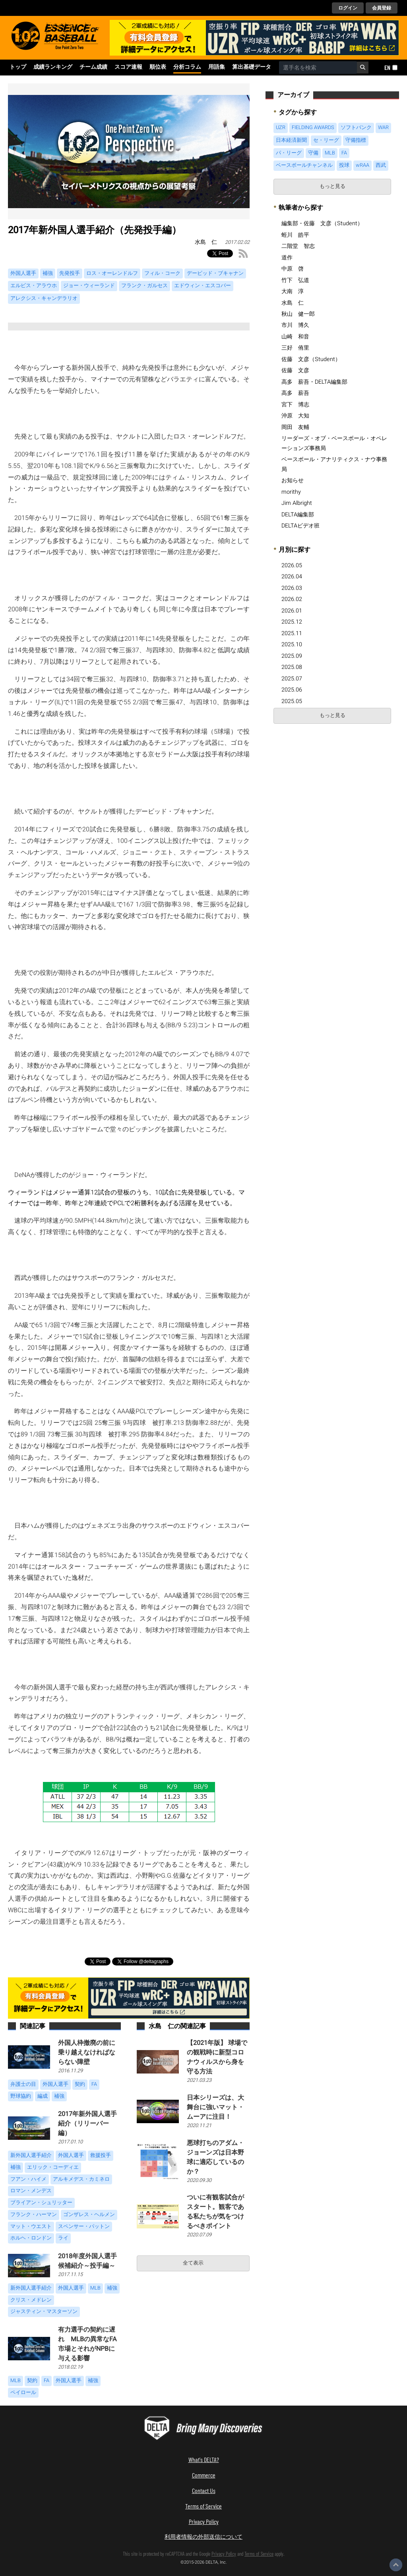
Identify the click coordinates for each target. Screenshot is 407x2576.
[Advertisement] (332, 787)
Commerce (203, 2475)
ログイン (347, 8)
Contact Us (203, 2490)
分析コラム (187, 67)
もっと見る (332, 186)
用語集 (216, 67)
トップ (18, 67)
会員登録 (381, 8)
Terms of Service (203, 2506)
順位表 (157, 67)
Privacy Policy (204, 2521)
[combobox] (318, 67)
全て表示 (193, 2263)
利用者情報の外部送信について (203, 2536)
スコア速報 (128, 67)
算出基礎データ (251, 67)
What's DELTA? (203, 2459)
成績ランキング (52, 67)
